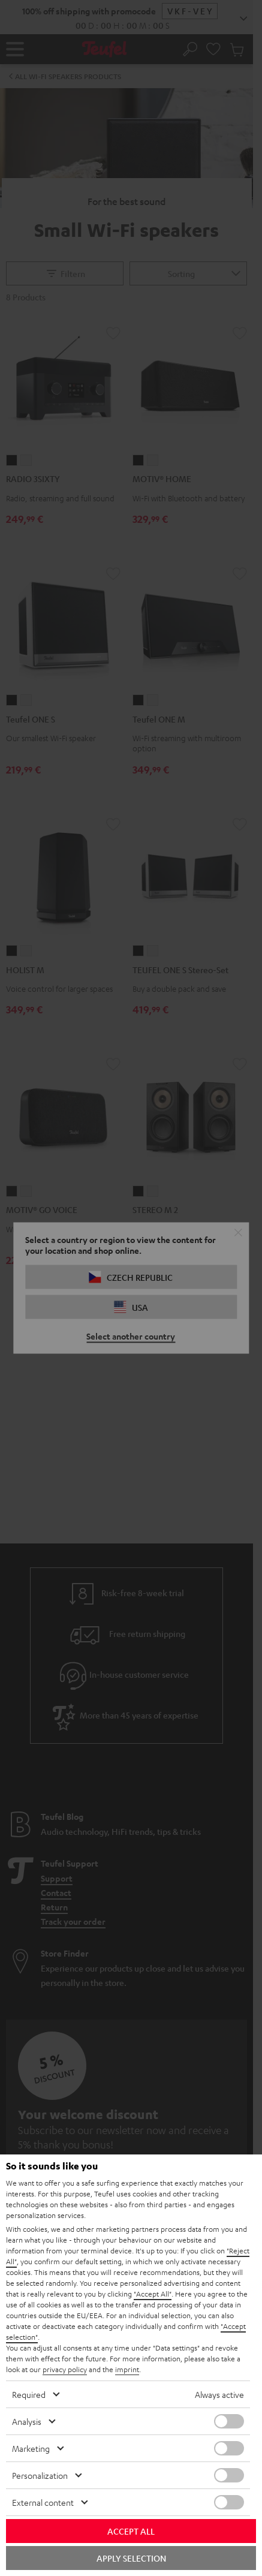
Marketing (31, 2448)
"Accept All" (152, 2293)
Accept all (131, 2531)
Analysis (26, 2421)
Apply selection (131, 2558)
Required (29, 2394)
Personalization (40, 2475)
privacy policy (65, 2369)
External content (43, 2502)
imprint (127, 2369)
